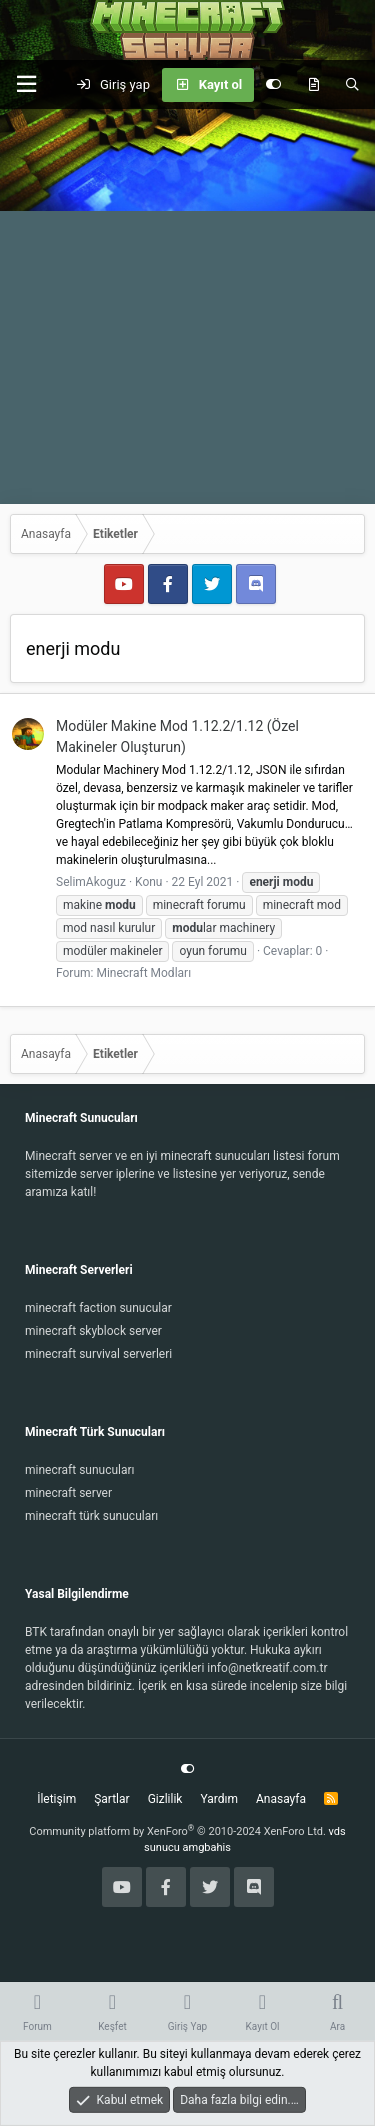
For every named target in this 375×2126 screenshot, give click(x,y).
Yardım (219, 1799)
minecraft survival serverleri (98, 1354)
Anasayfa (281, 1799)
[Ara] (352, 85)
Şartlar (111, 1799)
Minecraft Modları (143, 973)
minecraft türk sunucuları (91, 1516)
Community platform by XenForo (177, 1831)
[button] (26, 84)
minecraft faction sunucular (98, 1308)
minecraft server (68, 1493)
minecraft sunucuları (80, 1470)
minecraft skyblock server (93, 1331)
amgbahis (207, 1847)
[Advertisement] (187, 306)
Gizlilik (165, 1799)
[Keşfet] (313, 85)
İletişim (56, 1799)
